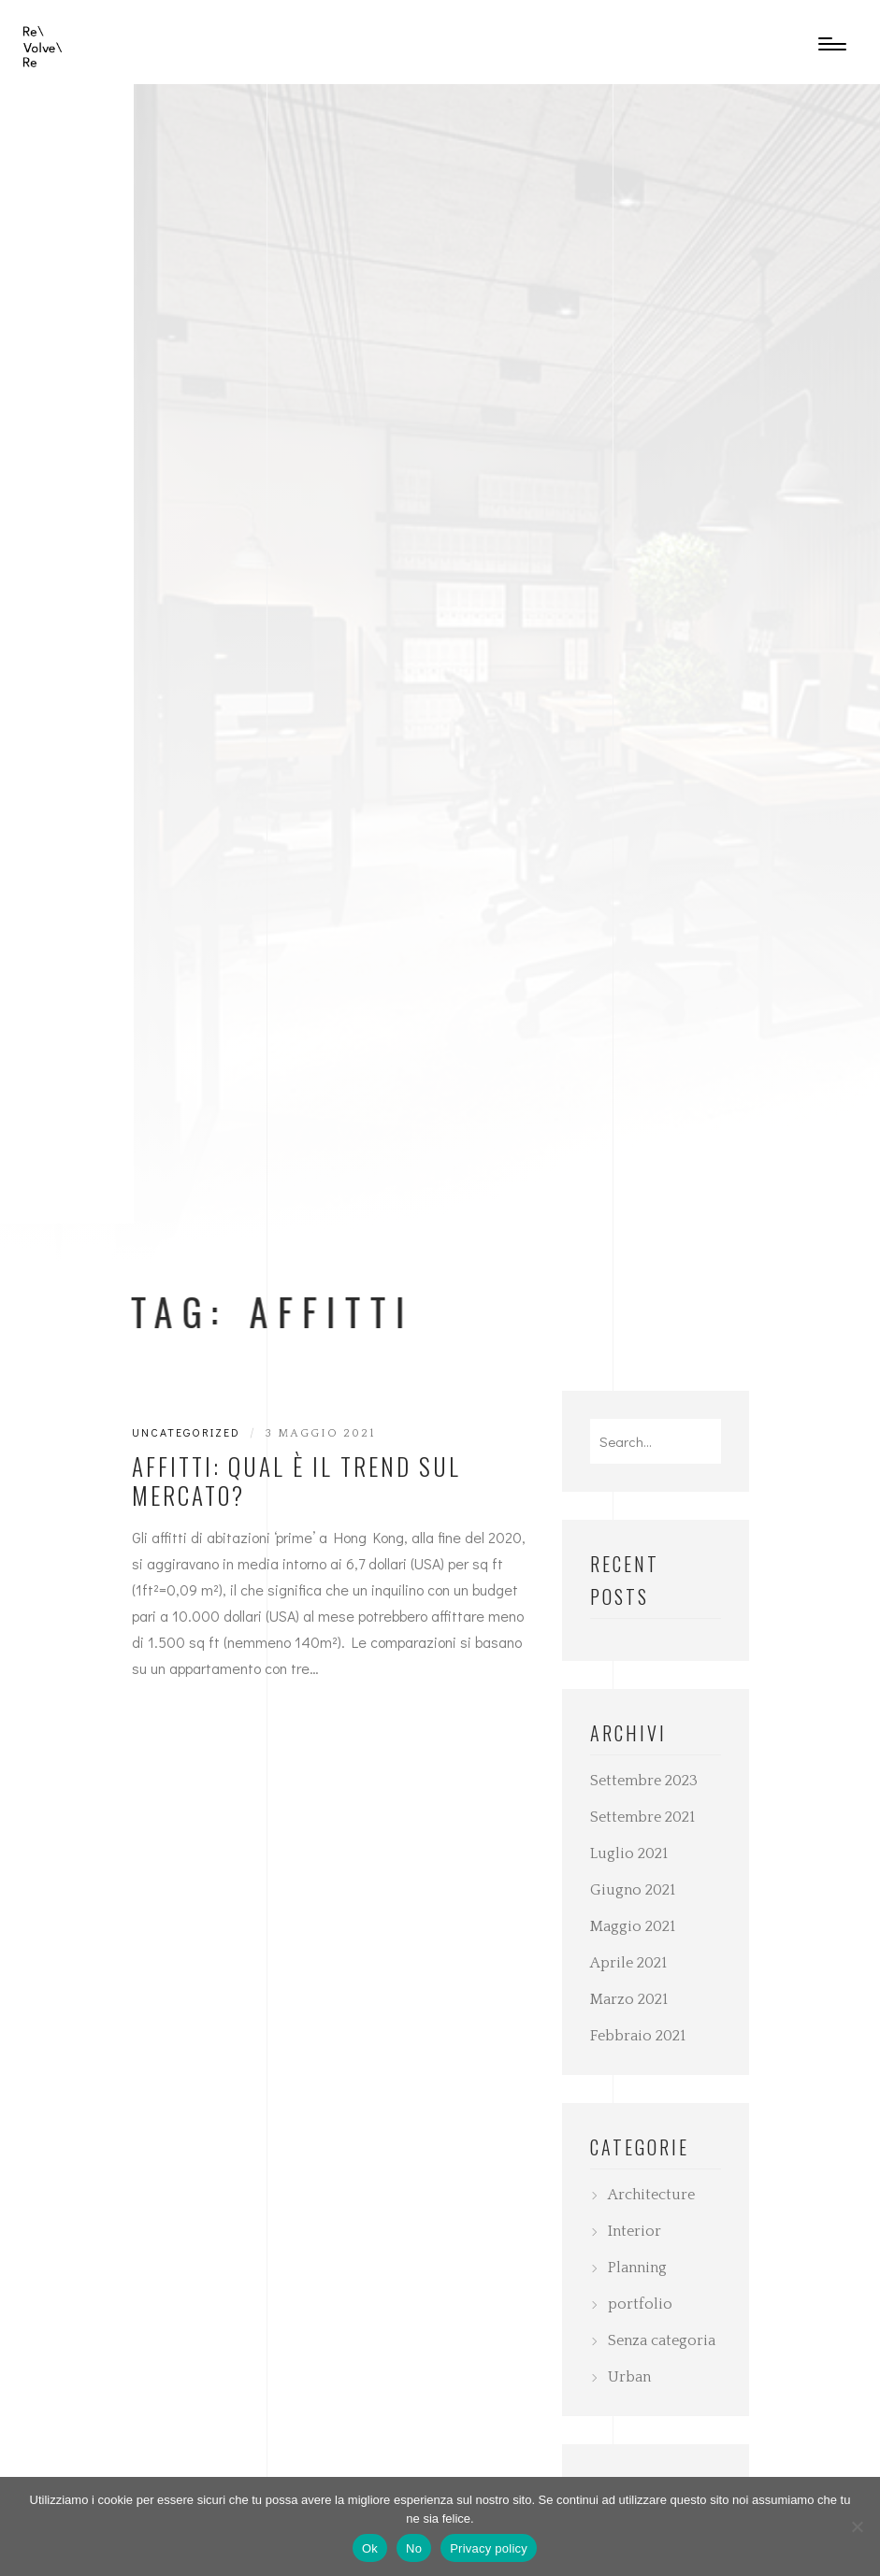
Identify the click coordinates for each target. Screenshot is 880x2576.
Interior (634, 2231)
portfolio (640, 2304)
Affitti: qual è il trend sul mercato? (296, 1481)
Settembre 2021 (642, 1817)
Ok (370, 2548)
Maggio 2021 (632, 1926)
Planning (637, 2267)
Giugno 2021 (632, 1890)
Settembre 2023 (644, 1780)
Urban (629, 2376)
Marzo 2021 (629, 1999)
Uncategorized (186, 1431)
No (414, 2548)
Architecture (651, 2194)
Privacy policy (488, 2548)
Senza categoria (661, 2340)
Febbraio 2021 (637, 2035)
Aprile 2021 (628, 1962)
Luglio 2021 (629, 1853)
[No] (856, 2526)
